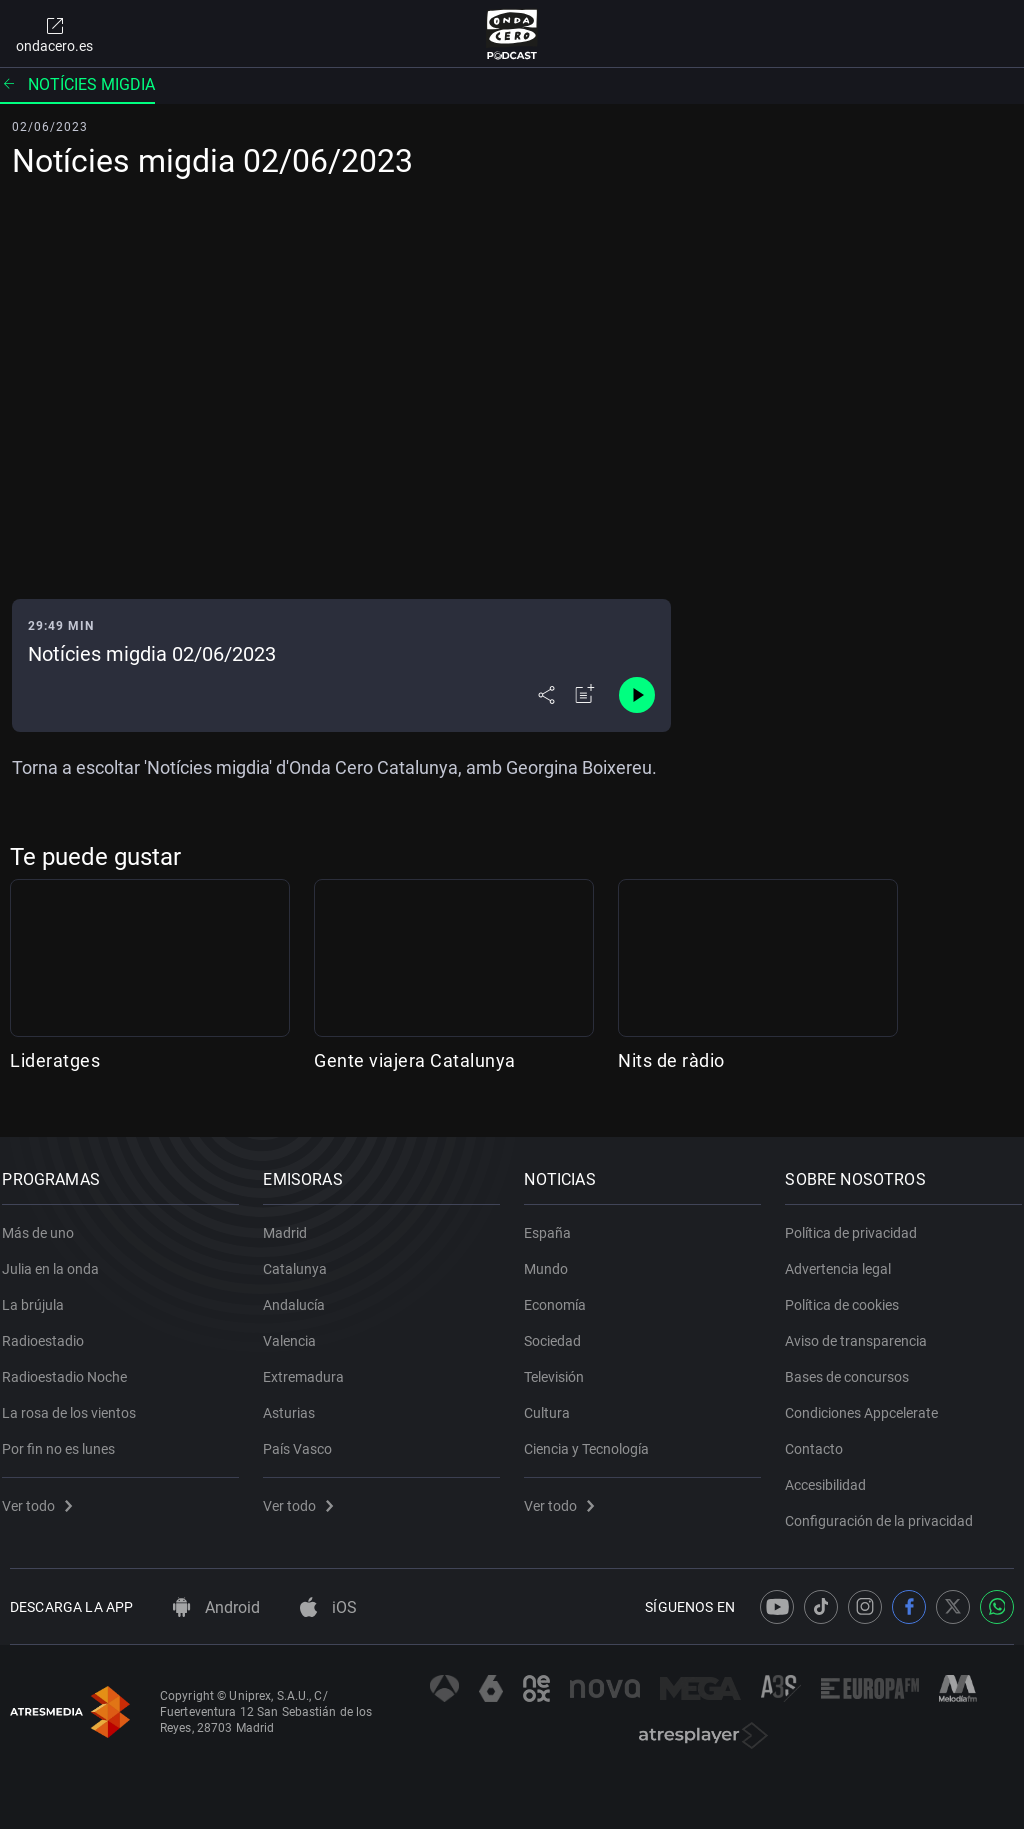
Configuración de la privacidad (887, 1510)
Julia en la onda (58, 1258)
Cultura (555, 1402)
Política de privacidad (859, 1222)
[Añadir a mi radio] (585, 695)
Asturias (297, 1402)
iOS (328, 1607)
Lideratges (55, 1060)
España (555, 1222)
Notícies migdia (77, 84)
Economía (563, 1294)
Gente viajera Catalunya (415, 1060)
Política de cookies (850, 1294)
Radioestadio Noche (72, 1366)
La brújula (41, 1294)
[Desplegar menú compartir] (546, 695)
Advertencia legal (846, 1258)
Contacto (822, 1438)
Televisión (562, 1366)
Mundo (554, 1258)
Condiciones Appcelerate (869, 1402)
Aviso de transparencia (864, 1330)
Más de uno (46, 1222)
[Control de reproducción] (637, 695)
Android (216, 1607)
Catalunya (303, 1258)
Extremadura (311, 1366)
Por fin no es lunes (66, 1438)
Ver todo (45, 1495)
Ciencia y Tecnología (594, 1438)
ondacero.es (54, 34)
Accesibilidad (833, 1474)
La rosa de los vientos (77, 1402)
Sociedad (560, 1330)
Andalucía (302, 1294)
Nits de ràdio (671, 1060)
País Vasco (305, 1438)
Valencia (297, 1330)
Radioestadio (51, 1330)
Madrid (293, 1222)
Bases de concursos (855, 1366)
